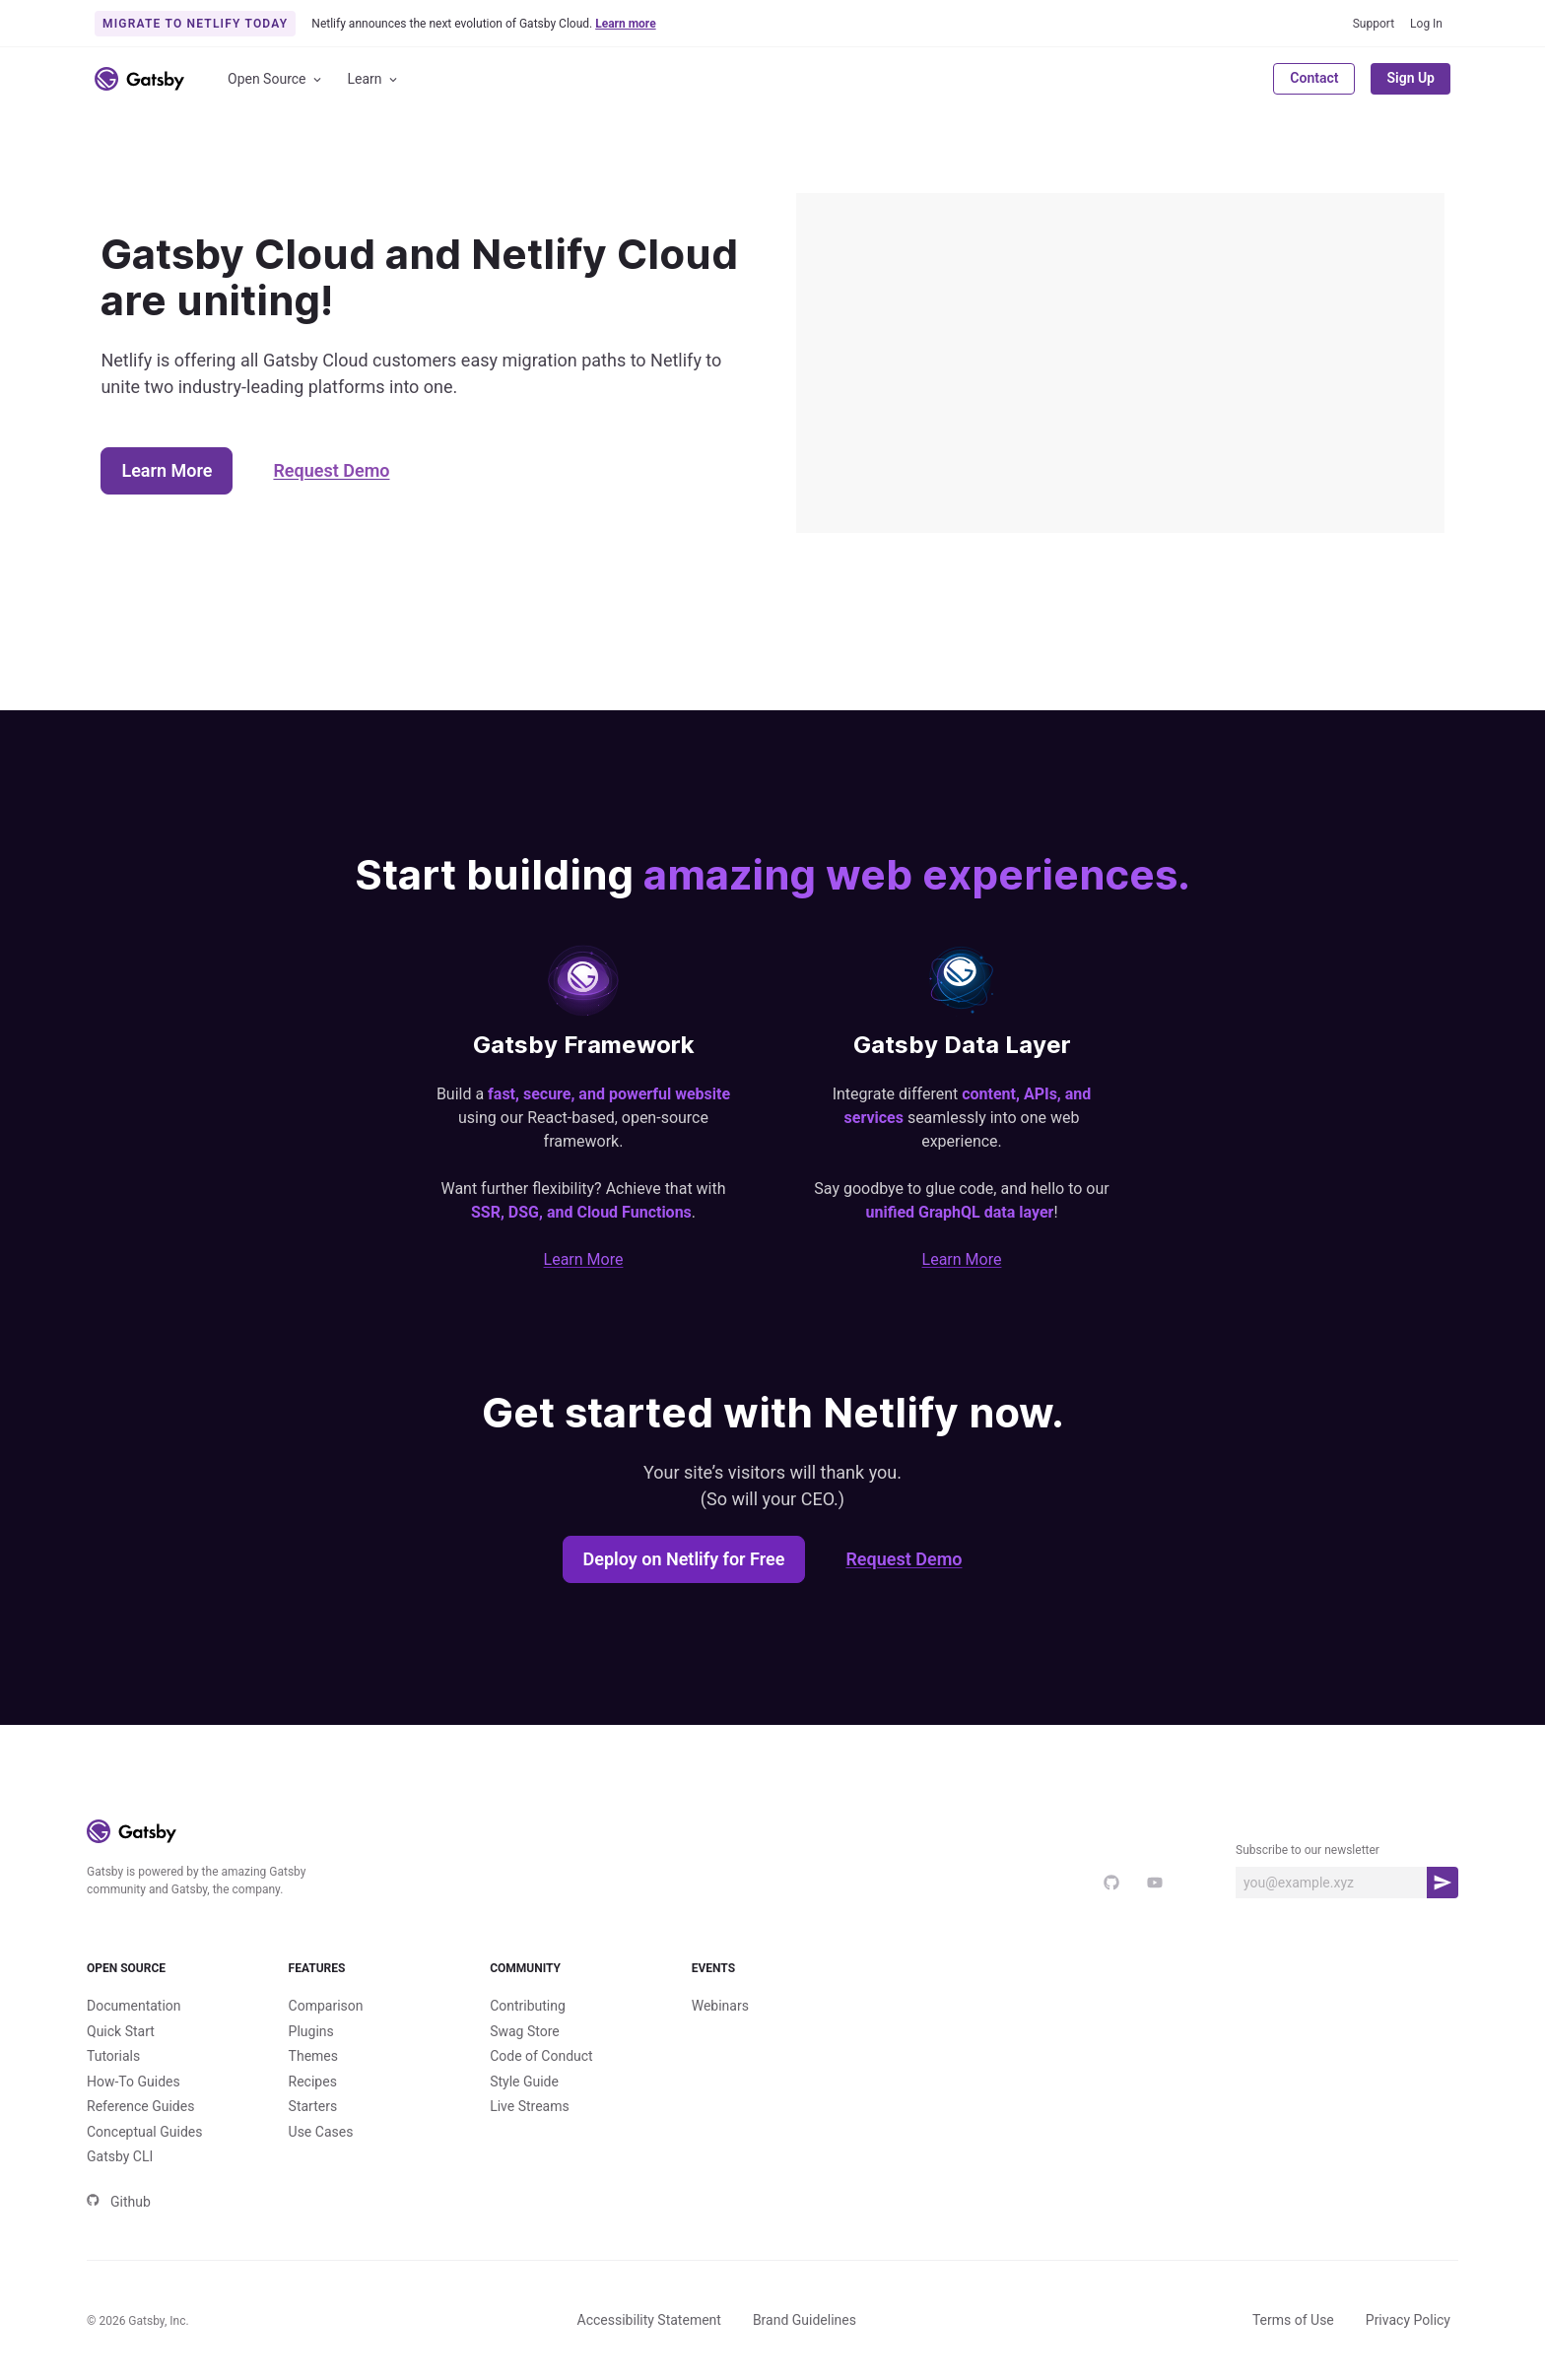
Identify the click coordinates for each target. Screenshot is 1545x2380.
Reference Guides (140, 2106)
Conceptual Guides (144, 2132)
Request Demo (331, 470)
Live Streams (530, 2106)
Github (119, 2202)
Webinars (720, 2006)
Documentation (134, 2006)
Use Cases (321, 2132)
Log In (1426, 24)
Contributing (528, 2006)
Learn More (166, 470)
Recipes (313, 2081)
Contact (1314, 78)
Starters (313, 2106)
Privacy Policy (1408, 2320)
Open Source (276, 79)
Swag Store (525, 2031)
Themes (313, 2056)
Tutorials (113, 2056)
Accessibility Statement (649, 2320)
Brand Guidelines (804, 2320)
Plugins (311, 2031)
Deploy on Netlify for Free (684, 1559)
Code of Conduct (541, 2056)
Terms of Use (1293, 2320)
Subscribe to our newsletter (1307, 1850)
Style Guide (524, 2081)
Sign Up (1410, 78)
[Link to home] (139, 79)
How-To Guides (133, 2081)
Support (1373, 24)
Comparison (326, 2006)
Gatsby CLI (120, 2156)
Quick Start (121, 2031)
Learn (374, 79)
